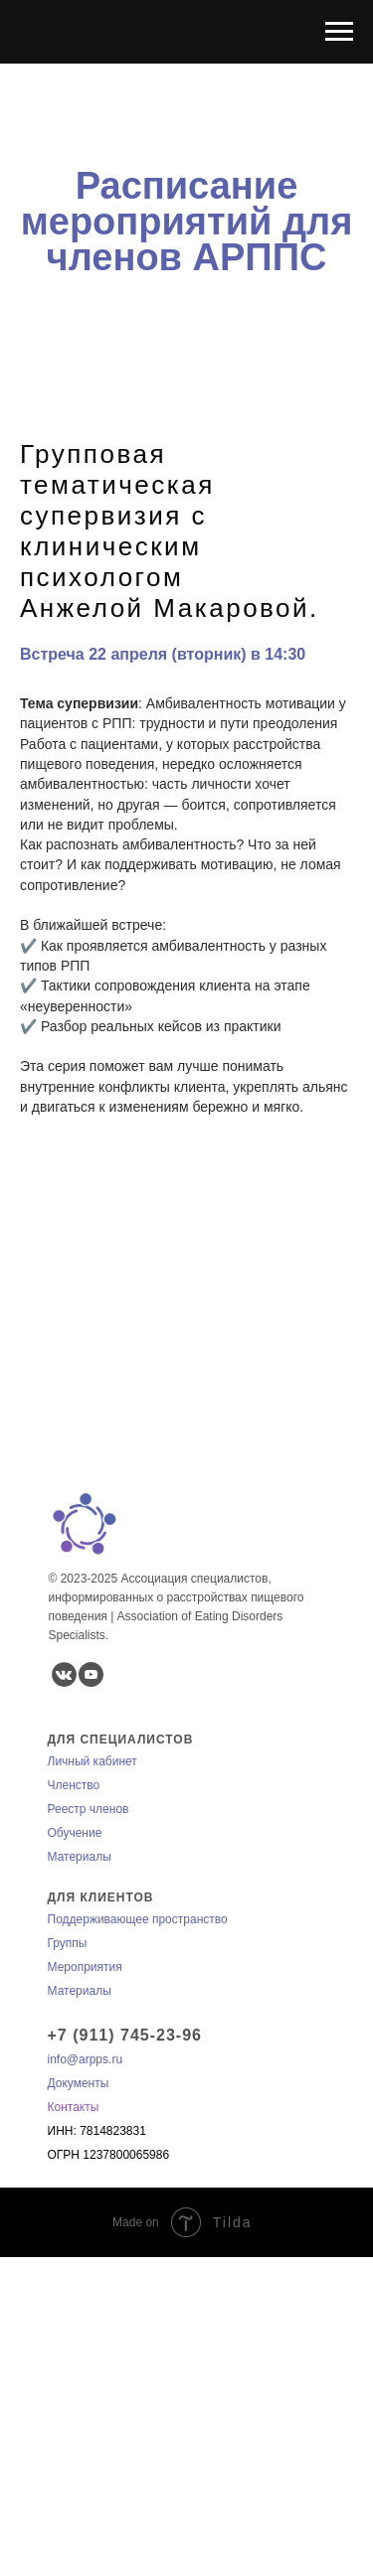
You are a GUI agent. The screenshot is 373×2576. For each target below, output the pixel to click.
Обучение (75, 1833)
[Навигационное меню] (339, 32)
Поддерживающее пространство (138, 1919)
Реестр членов (88, 1809)
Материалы (79, 1857)
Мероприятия (85, 1967)
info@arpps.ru (85, 2059)
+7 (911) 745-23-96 (125, 2035)
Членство (74, 1785)
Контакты (73, 2107)
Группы (68, 1943)
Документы (78, 2083)
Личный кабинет (92, 1761)
